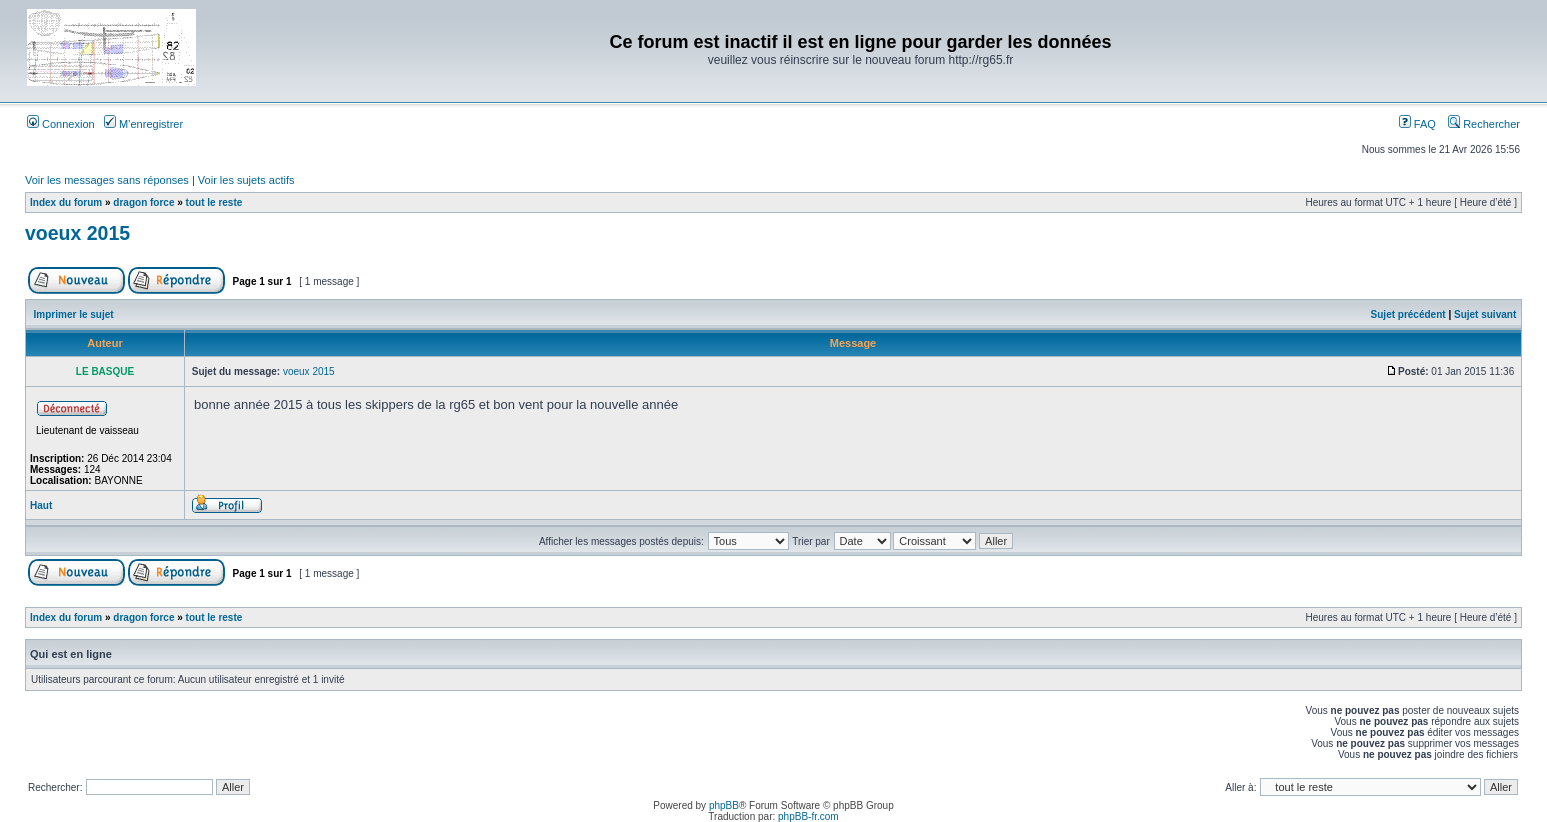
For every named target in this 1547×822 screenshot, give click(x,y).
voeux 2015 (77, 233)
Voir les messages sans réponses (107, 180)
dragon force (143, 202)
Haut (41, 505)
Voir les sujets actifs (246, 180)
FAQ (1417, 124)
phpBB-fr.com (808, 816)
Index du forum (66, 202)
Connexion (61, 124)
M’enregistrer (143, 124)
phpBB (724, 805)
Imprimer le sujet (74, 314)
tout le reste (214, 202)
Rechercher (1484, 124)
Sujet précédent (1408, 314)
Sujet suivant (1485, 314)
